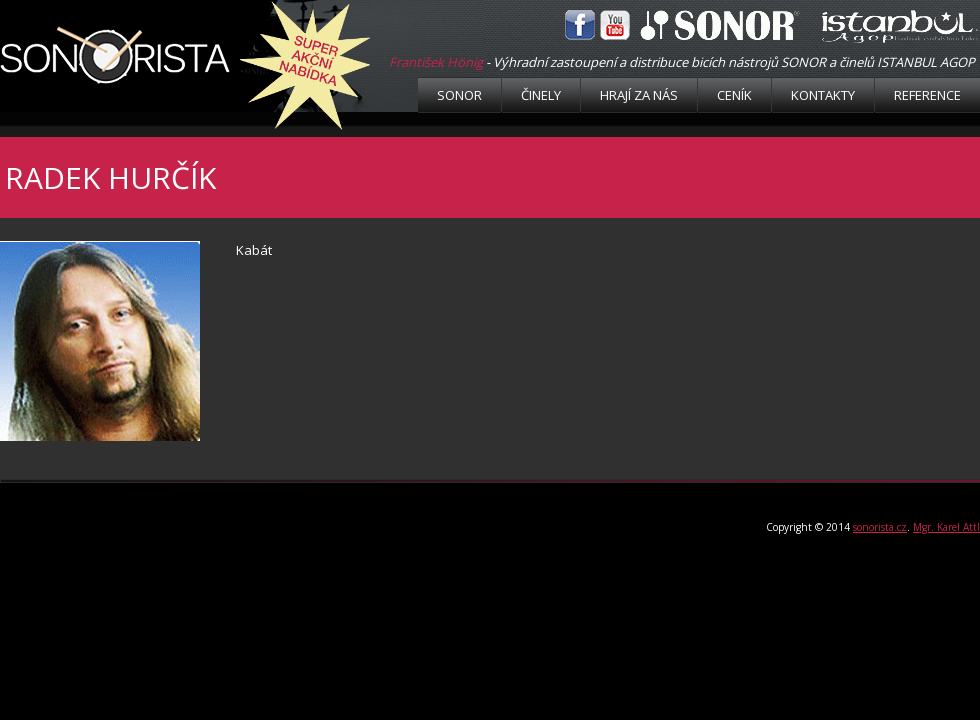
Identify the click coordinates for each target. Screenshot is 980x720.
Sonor (459, 95)
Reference (927, 95)
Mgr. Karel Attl (946, 527)
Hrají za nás (639, 95)
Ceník (734, 95)
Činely (541, 95)
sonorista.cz (880, 527)
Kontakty (823, 95)
